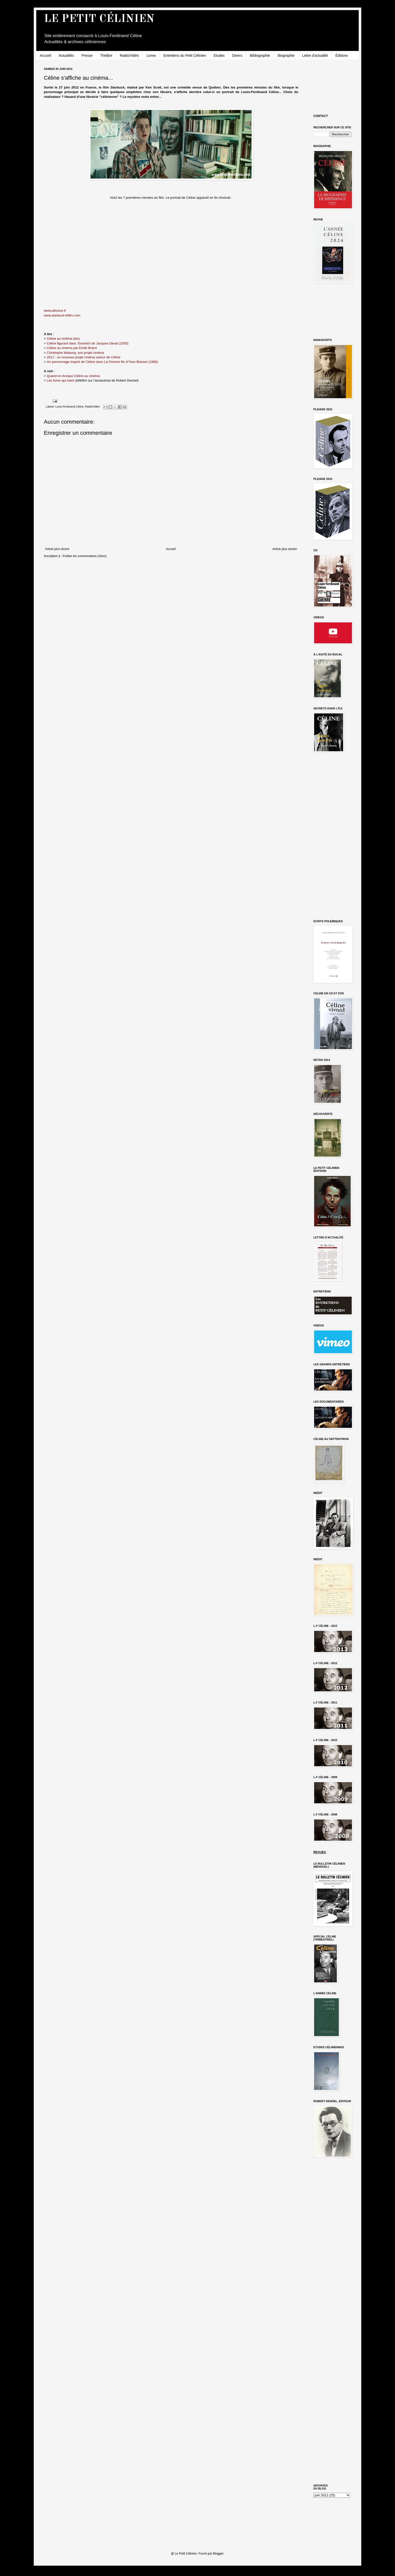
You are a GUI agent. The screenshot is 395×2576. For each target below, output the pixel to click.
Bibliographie (260, 55)
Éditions (341, 55)
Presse (87, 55)
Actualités (66, 55)
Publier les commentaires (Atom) (85, 556)
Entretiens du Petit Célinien (184, 55)
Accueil (45, 55)
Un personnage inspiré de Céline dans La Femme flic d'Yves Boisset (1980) (102, 362)
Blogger (218, 2553)
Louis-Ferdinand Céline (69, 406)
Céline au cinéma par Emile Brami (72, 348)
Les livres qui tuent (60, 380)
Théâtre (106, 55)
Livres (151, 55)
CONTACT (320, 116)
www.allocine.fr (55, 310)
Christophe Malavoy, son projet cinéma (75, 353)
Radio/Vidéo (129, 55)
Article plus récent (57, 549)
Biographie (286, 55)
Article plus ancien (285, 549)
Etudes (219, 55)
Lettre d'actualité (315, 55)
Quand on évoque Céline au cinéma (73, 376)
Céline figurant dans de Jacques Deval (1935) (87, 343)
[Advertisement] (336, 86)
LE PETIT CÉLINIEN (99, 19)
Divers (237, 55)
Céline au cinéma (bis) (63, 338)
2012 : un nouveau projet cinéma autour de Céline (83, 357)
